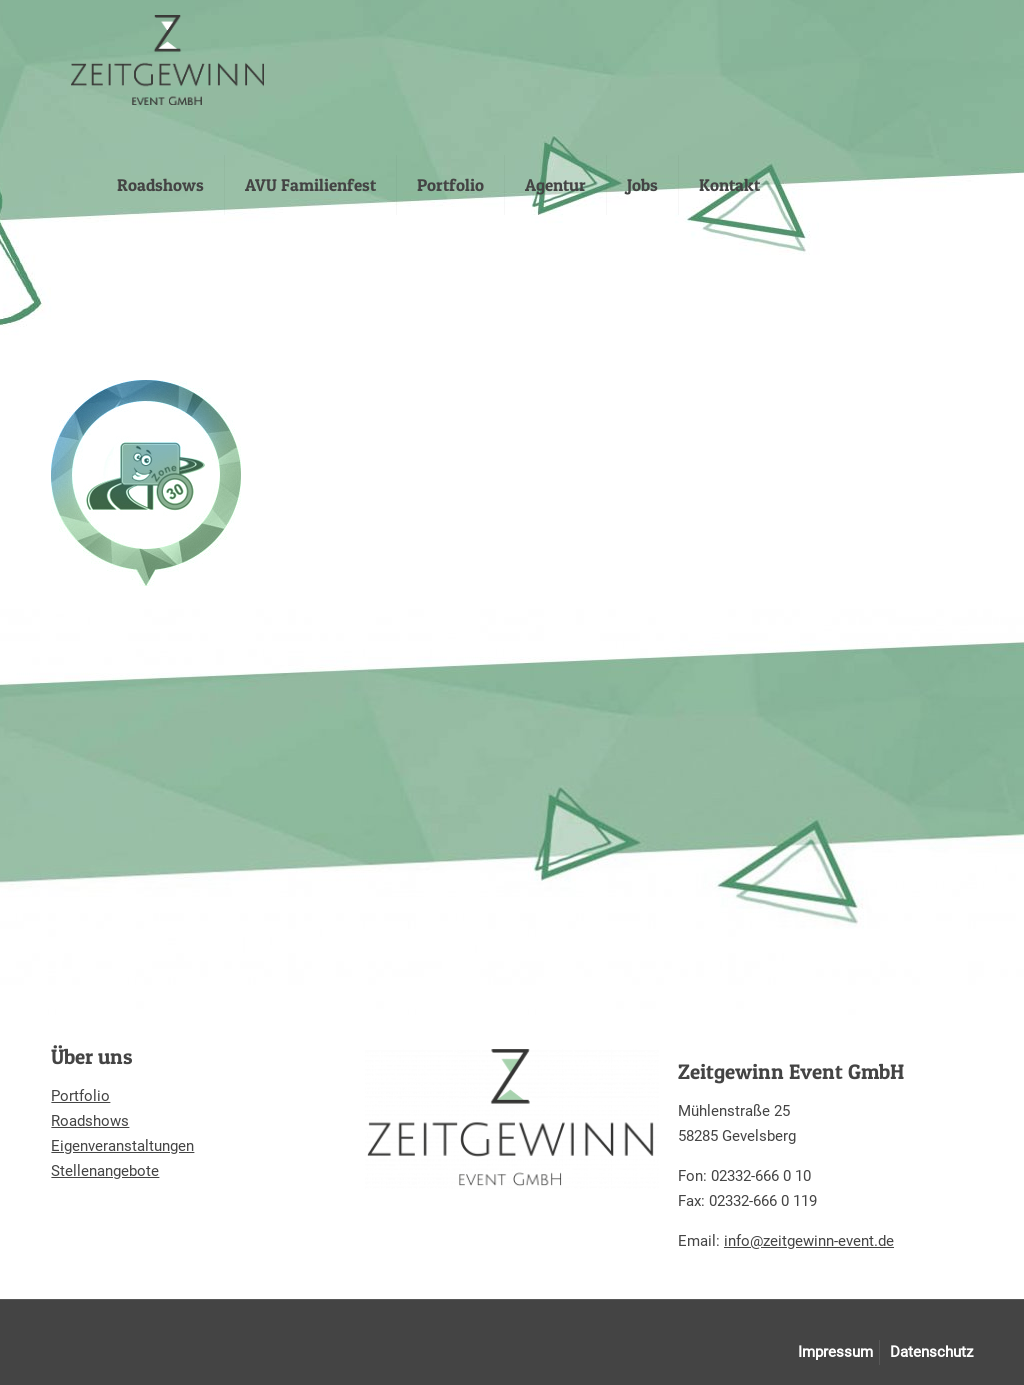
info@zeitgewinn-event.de (809, 1241)
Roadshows (90, 1121)
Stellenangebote (105, 1171)
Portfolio (80, 1096)
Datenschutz (931, 1352)
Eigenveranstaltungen (122, 1146)
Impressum (835, 1352)
